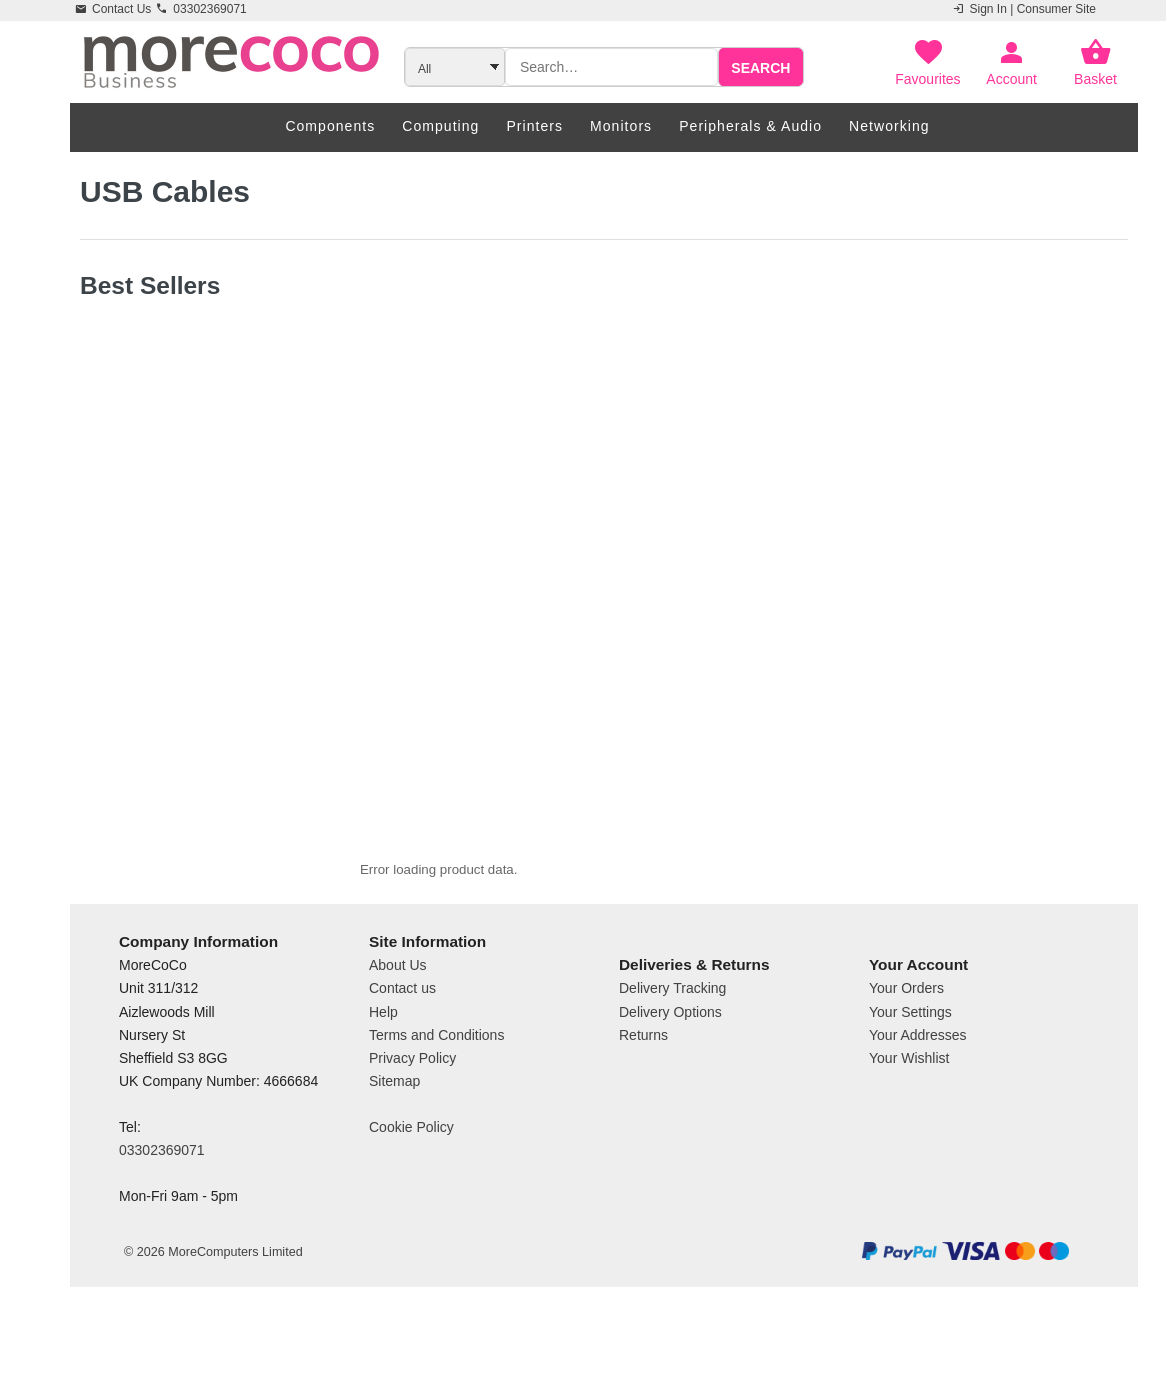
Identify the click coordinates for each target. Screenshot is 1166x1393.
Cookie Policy (411, 1201)
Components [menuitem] (330, 126)
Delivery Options (670, 1086)
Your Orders (906, 1063)
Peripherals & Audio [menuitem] (750, 126)
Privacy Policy (412, 1132)
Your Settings (910, 1086)
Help (383, 1086)
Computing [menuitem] (440, 126)
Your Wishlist (909, 1132)
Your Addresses (918, 1109)
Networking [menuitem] (889, 126)
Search (760, 68)
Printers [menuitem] (534, 126)
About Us (398, 1040)
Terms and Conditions (436, 1109)
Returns (643, 1109)
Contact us (402, 1063)
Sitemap (394, 1155)
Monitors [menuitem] (621, 126)
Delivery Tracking (672, 1063)
